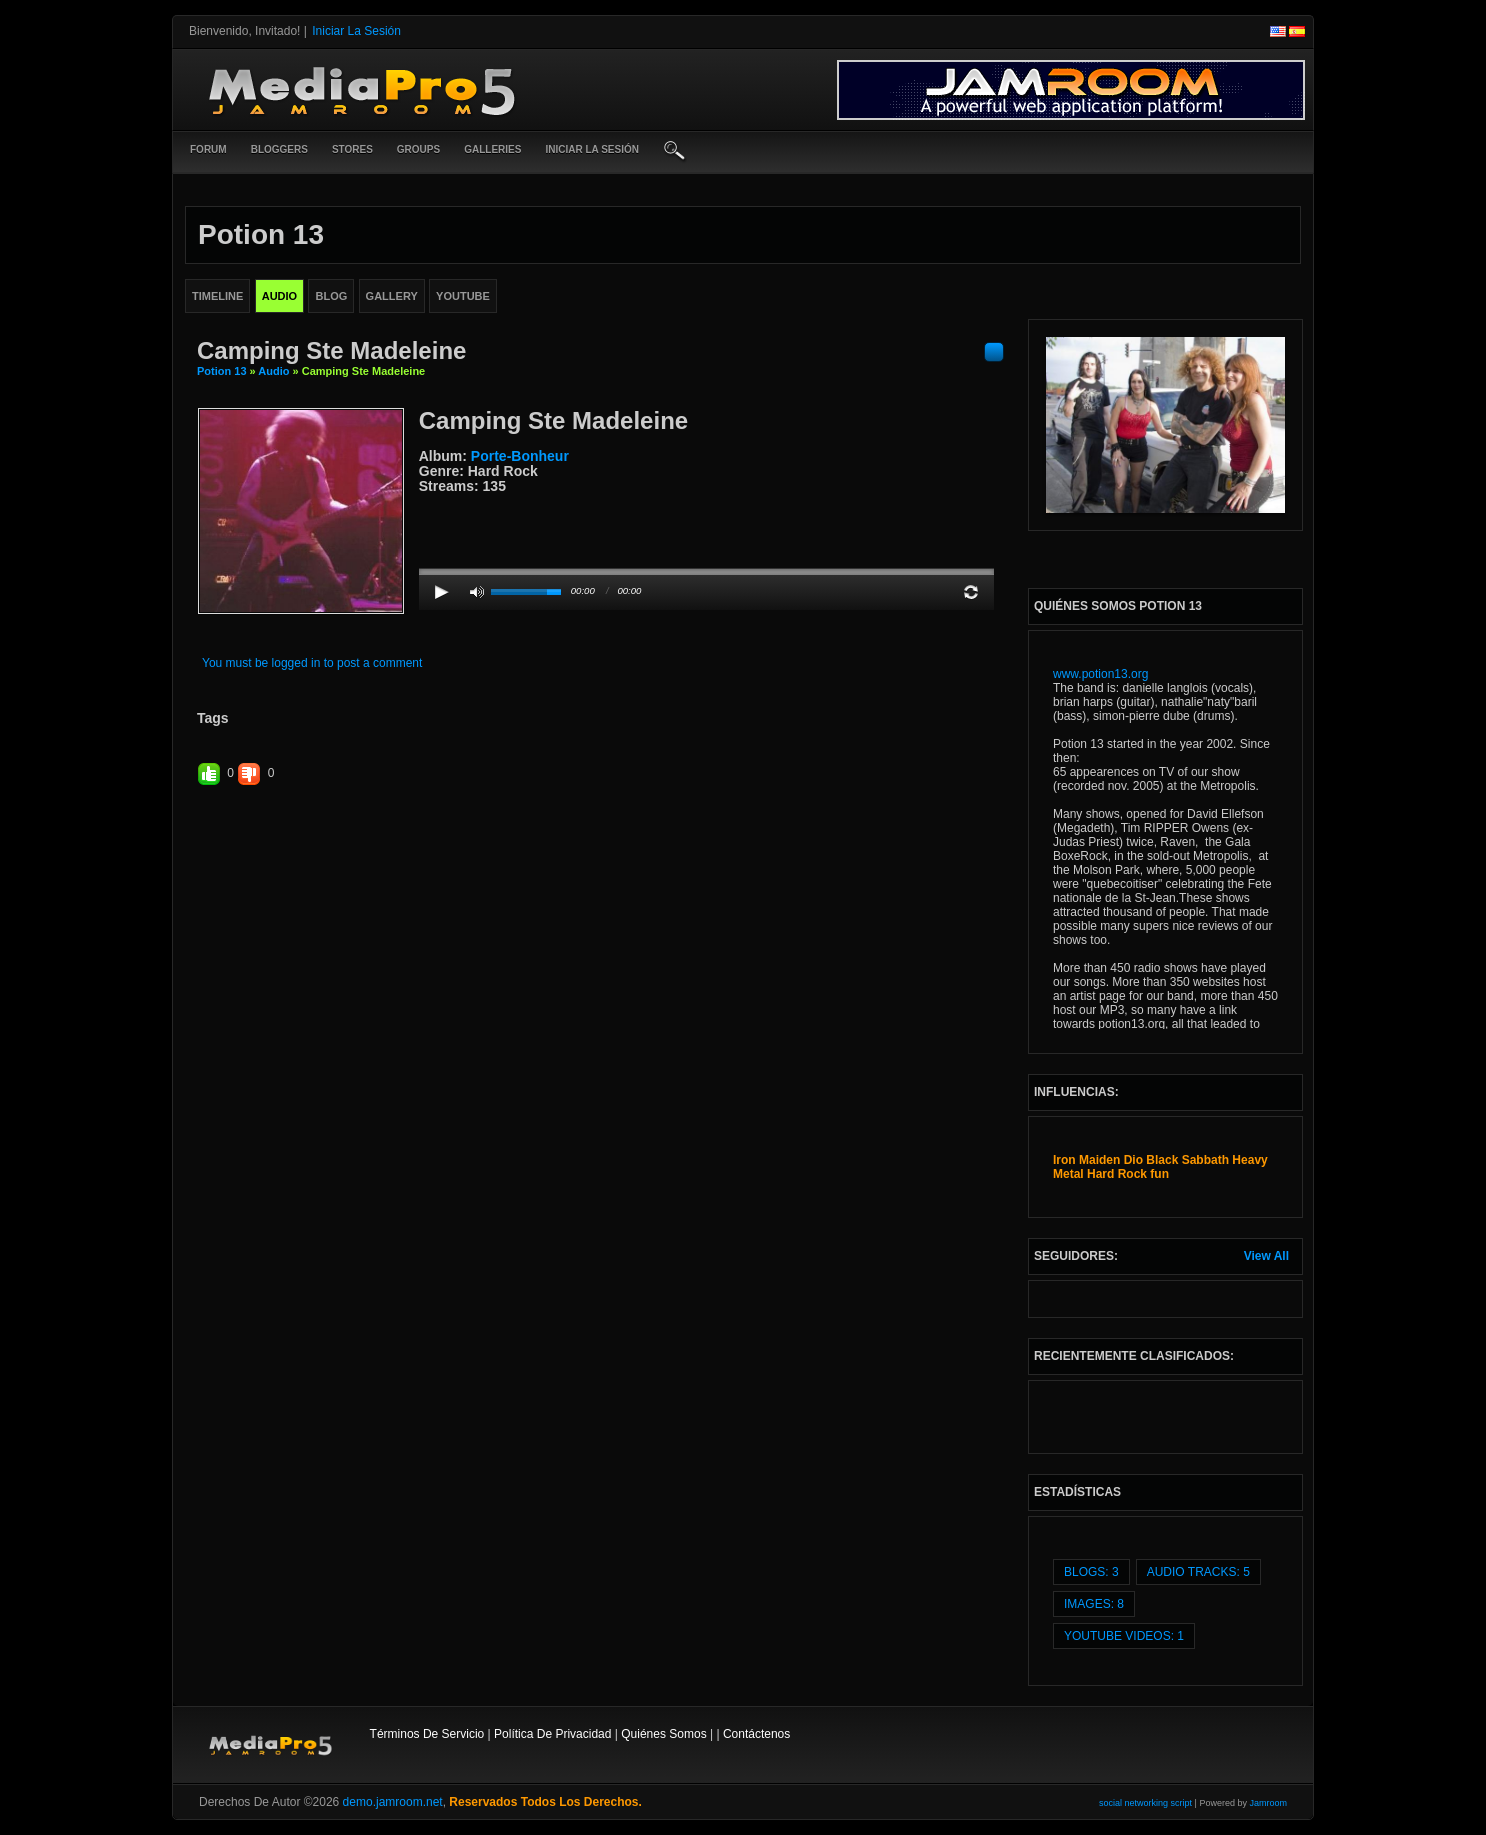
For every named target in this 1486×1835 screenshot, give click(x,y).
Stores (352, 149)
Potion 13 (222, 371)
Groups (418, 149)
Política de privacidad (552, 1734)
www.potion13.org (1100, 674)
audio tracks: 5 (1198, 1572)
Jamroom (1268, 1803)
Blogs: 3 (1091, 1572)
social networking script (1145, 1803)
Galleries (492, 149)
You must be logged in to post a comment (312, 663)
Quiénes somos (663, 1734)
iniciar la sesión (592, 149)
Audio (273, 371)
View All (1266, 1256)
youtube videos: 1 (1124, 1636)
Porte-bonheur (520, 456)
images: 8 (1094, 1604)
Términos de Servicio (427, 1734)
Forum (208, 149)
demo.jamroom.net (393, 1802)
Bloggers (279, 149)
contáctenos (756, 1734)
